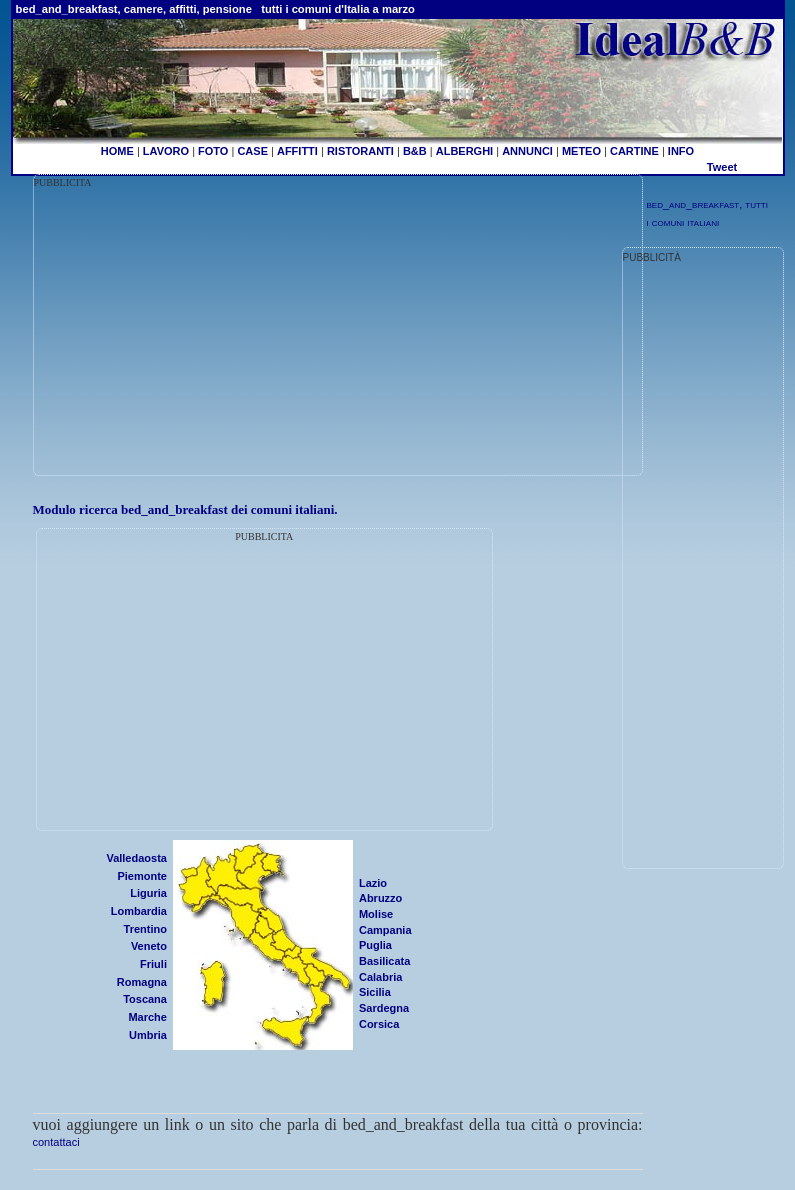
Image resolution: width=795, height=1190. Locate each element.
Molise (376, 914)
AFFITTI (297, 151)
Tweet (722, 167)
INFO (681, 151)
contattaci (56, 1142)
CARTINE (634, 151)
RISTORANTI (360, 151)
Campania (385, 930)
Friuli (153, 964)
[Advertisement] (202, 331)
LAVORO (166, 151)
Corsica (379, 1024)
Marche (147, 1017)
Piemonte (142, 876)
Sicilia (375, 992)
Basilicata (384, 961)
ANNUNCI (527, 151)
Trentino (145, 929)
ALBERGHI (464, 151)
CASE (252, 151)
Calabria (380, 977)
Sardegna (384, 1008)
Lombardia (139, 911)
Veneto (149, 946)
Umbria (148, 1035)
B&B (415, 151)
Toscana (145, 999)
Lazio (373, 883)
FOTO (213, 151)
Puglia (375, 945)
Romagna (142, 982)
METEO (581, 151)
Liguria (148, 893)
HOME (117, 151)
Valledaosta (136, 858)
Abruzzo (380, 898)
